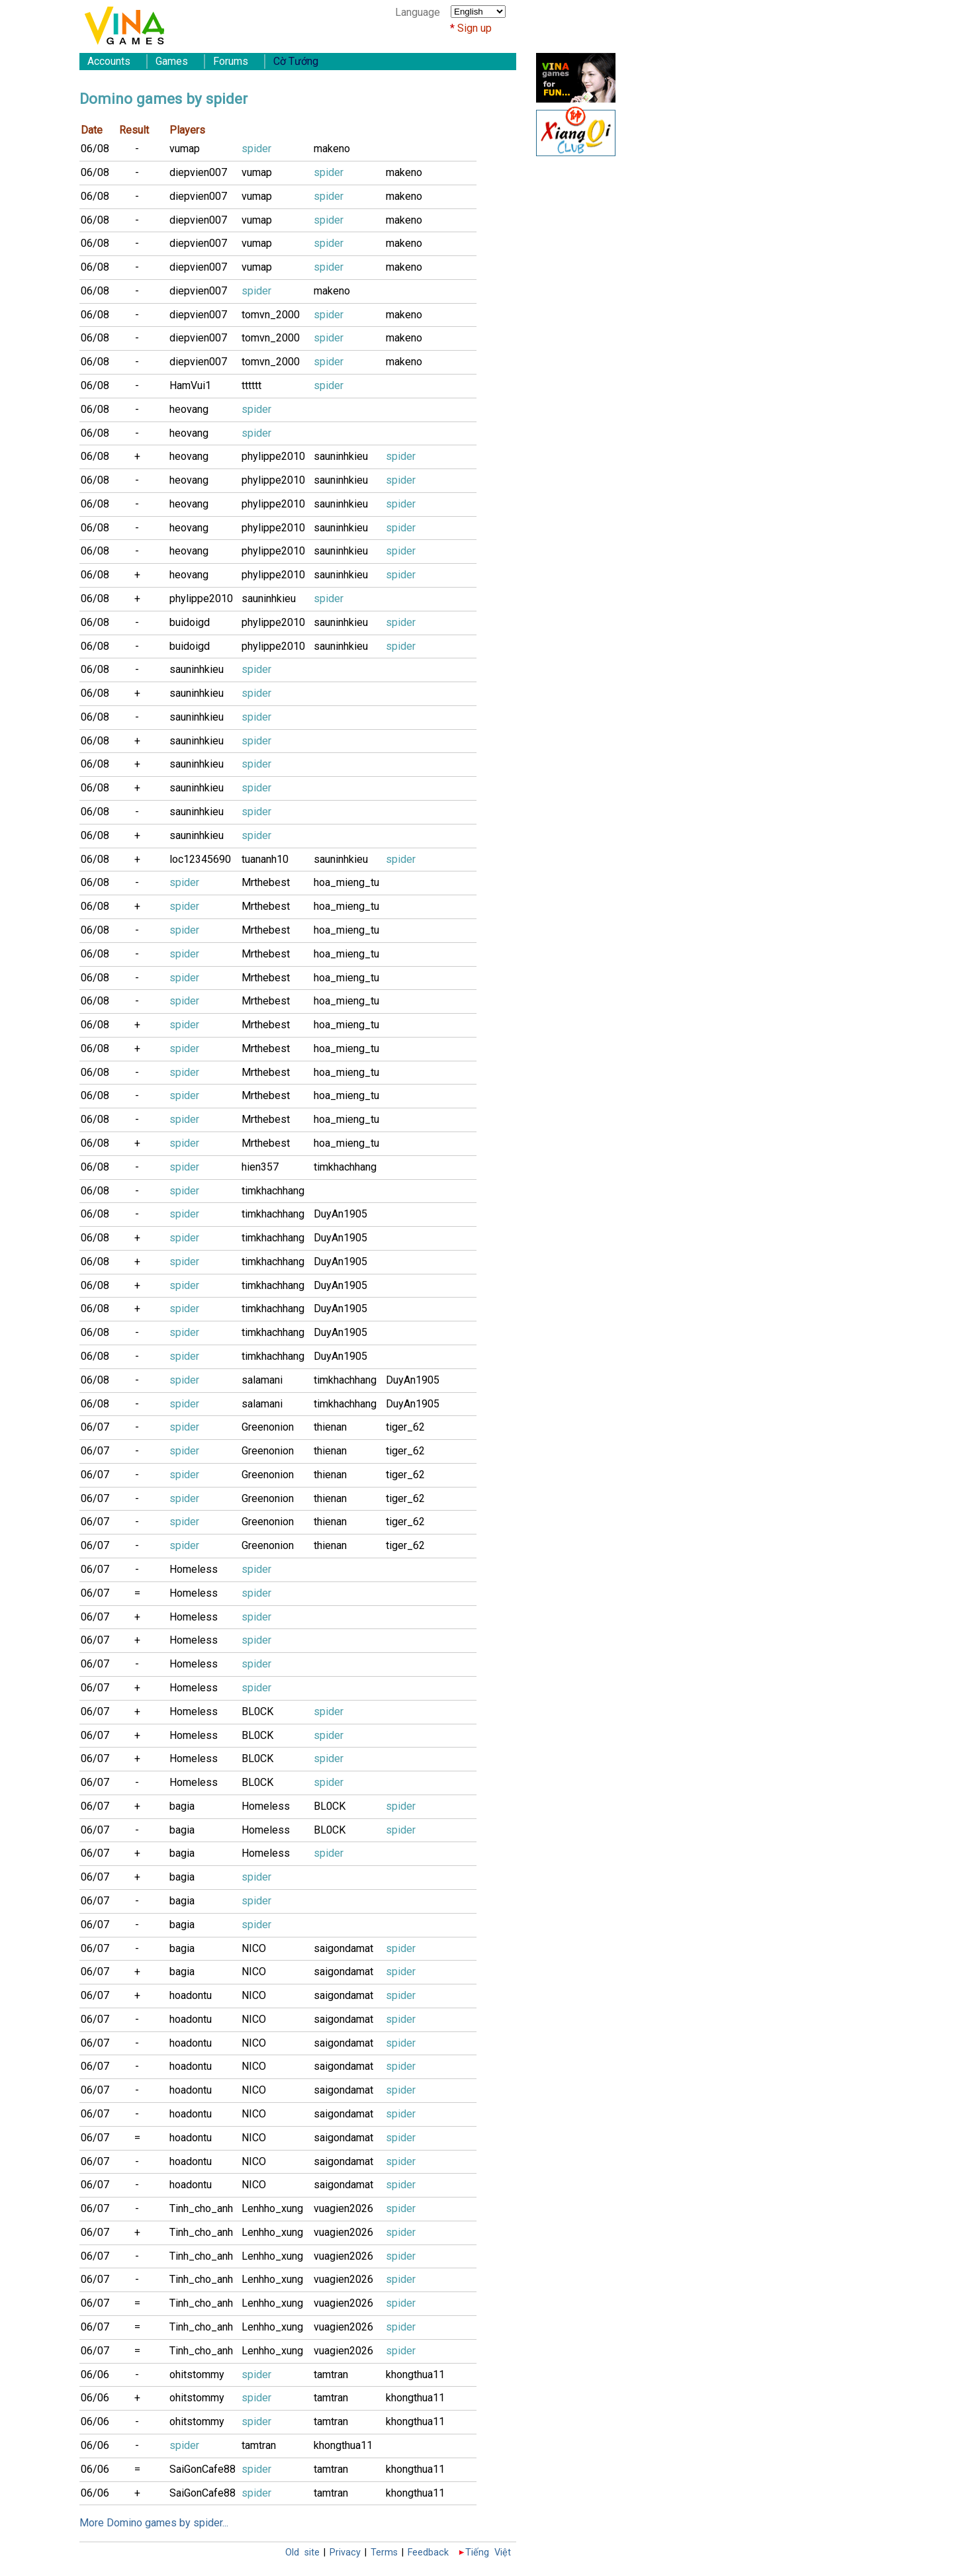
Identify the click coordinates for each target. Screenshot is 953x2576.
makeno (332, 148)
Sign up (474, 28)
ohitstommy (196, 2374)
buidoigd (189, 622)
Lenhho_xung (272, 2208)
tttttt (251, 385)
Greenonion (268, 1427)
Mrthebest (266, 882)
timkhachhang (345, 1167)
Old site (302, 2552)
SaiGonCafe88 (202, 2469)
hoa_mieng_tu (346, 882)
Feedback (428, 2552)
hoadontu (190, 1995)
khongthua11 (415, 2374)
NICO (254, 1948)
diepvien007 (198, 172)
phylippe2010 (273, 456)
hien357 (260, 1167)
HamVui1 (190, 385)
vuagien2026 (343, 2208)
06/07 (95, 1427)
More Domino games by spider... (153, 2522)
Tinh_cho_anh (201, 2208)
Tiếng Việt (488, 2552)
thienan (330, 1427)
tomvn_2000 (271, 314)
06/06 (95, 2374)
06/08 (95, 148)
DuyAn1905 (340, 1214)
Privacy (345, 2552)
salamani (262, 1380)
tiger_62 (405, 1427)
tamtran (331, 2374)
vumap (184, 148)
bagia (182, 1806)
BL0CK (257, 1711)
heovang (188, 409)
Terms (384, 2552)
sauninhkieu (341, 456)
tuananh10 (265, 859)
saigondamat (343, 1948)
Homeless (193, 1569)
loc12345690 (200, 859)
